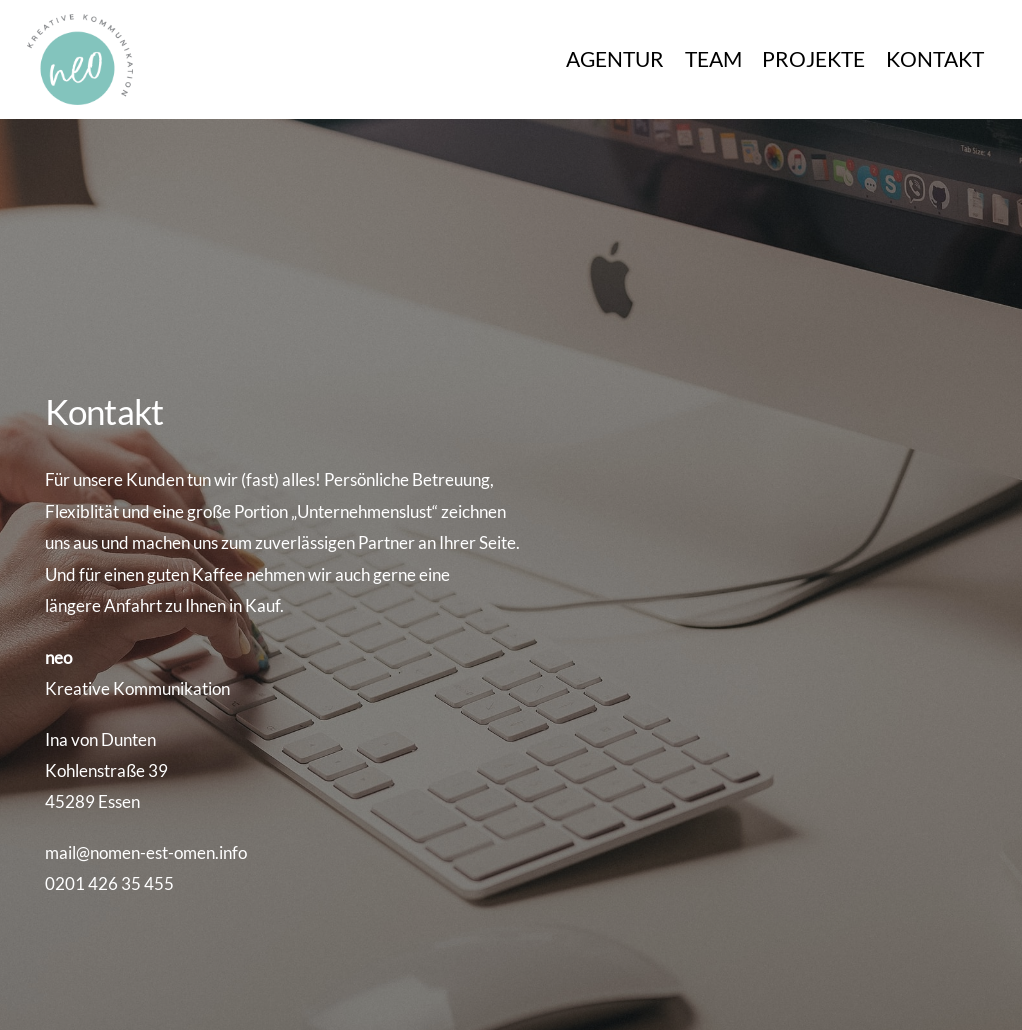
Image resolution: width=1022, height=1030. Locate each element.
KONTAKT (935, 58)
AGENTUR (615, 58)
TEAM (713, 58)
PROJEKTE (813, 58)
